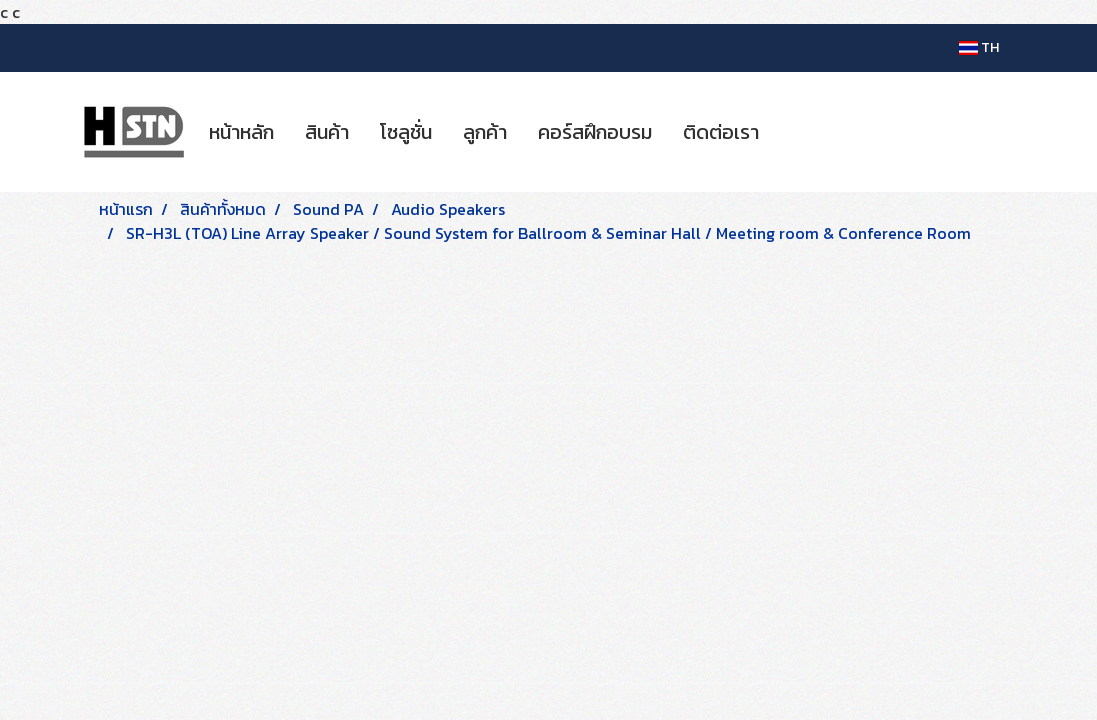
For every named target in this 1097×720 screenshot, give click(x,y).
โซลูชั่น (406, 132)
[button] (792, 132)
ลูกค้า (485, 132)
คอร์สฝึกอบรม (595, 132)
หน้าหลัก (241, 132)
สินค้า (327, 132)
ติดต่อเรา (721, 132)
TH (979, 47)
